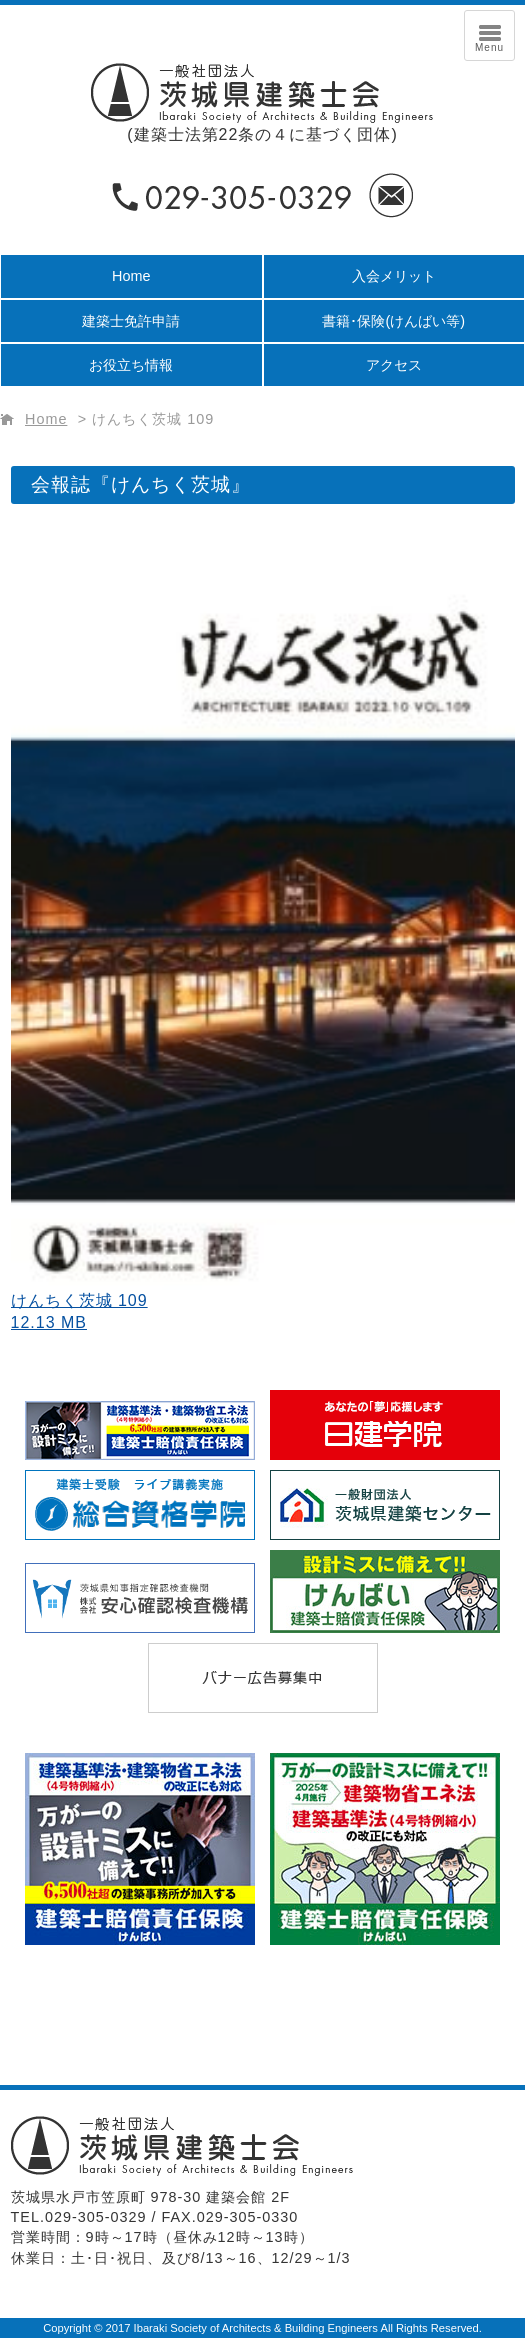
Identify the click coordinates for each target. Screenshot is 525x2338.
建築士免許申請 (131, 321)
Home (131, 276)
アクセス (394, 365)
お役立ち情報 (131, 365)
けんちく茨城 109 (153, 419)
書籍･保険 (393, 321)
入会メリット (394, 276)
